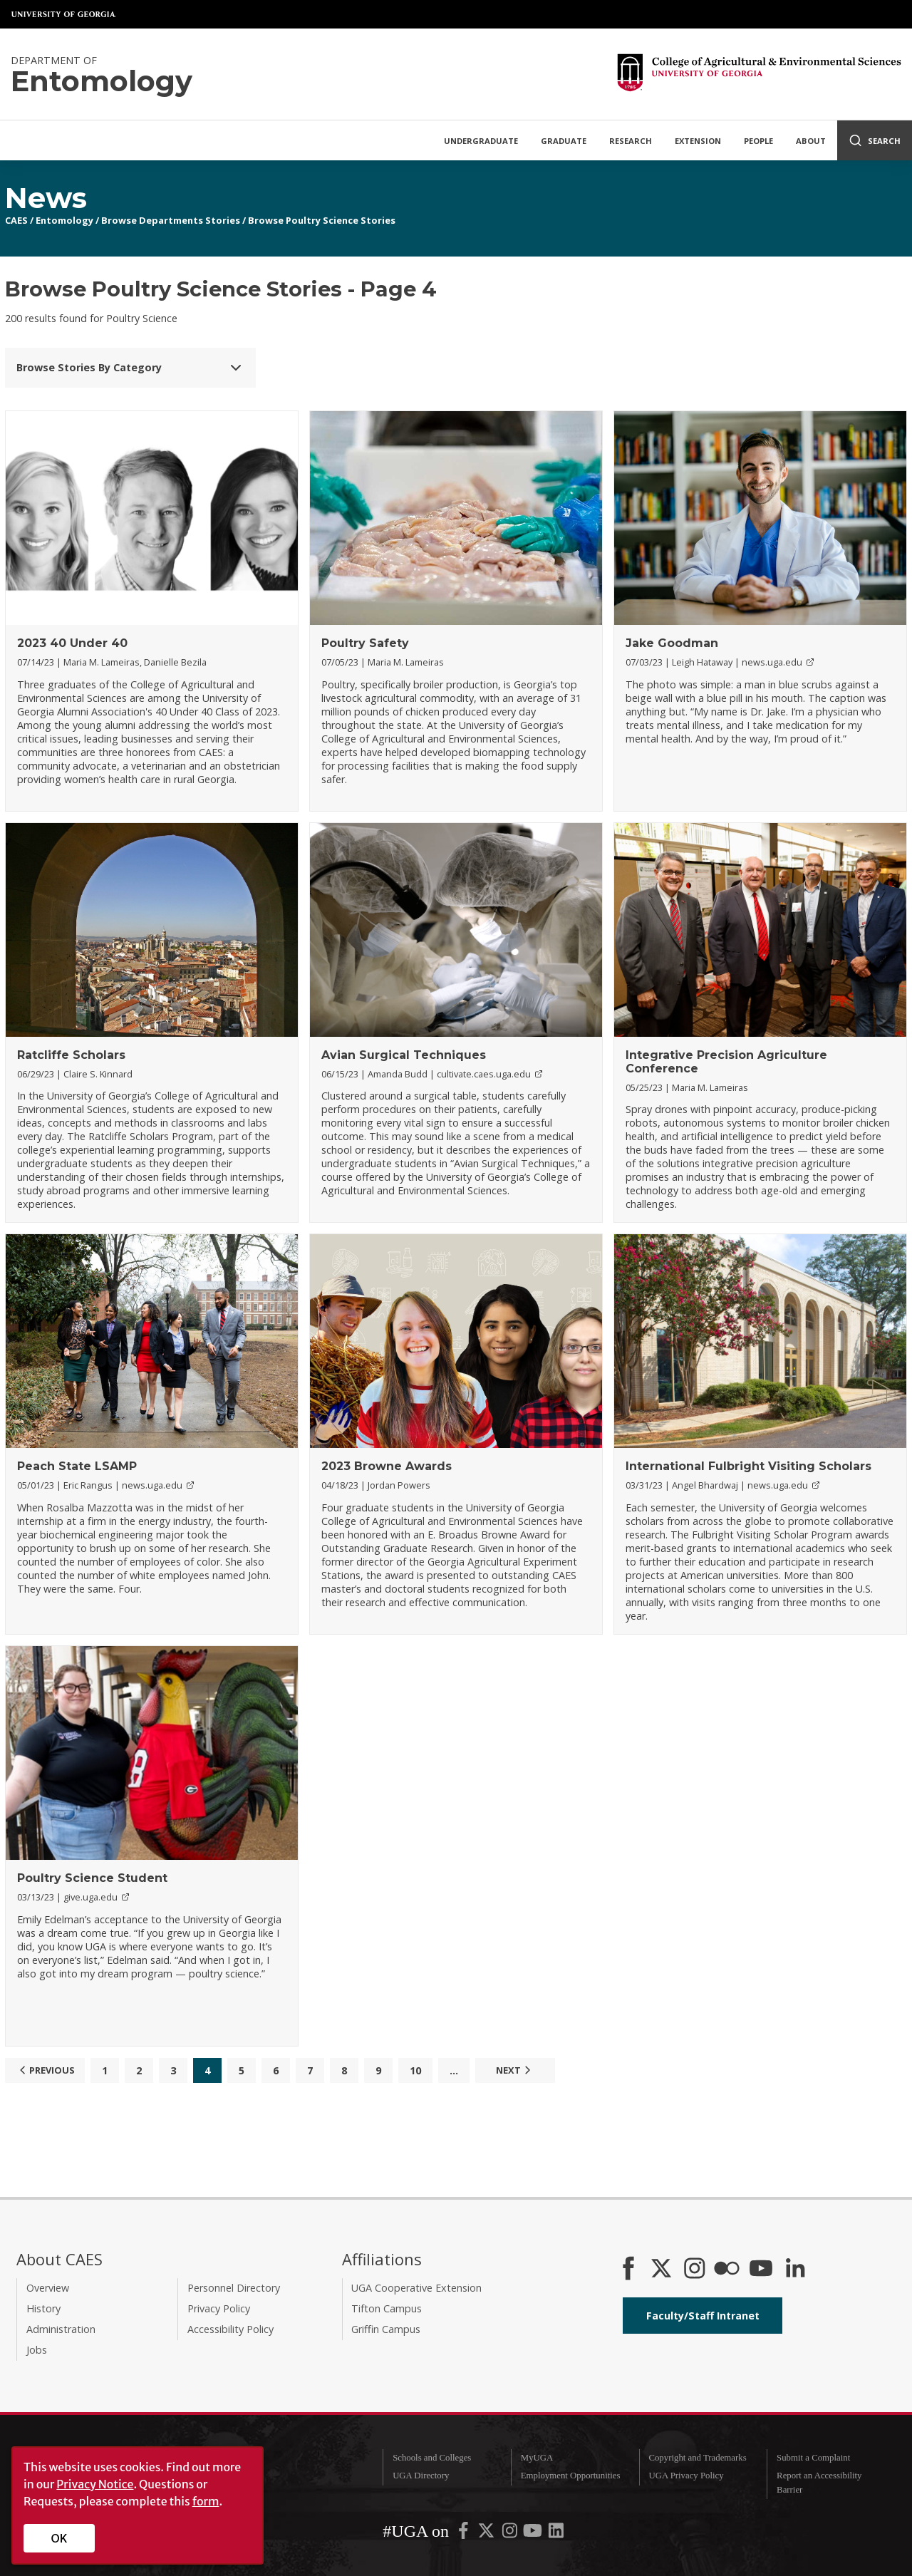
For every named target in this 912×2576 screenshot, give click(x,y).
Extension (698, 140)
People (758, 140)
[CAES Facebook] (628, 2269)
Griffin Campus (385, 2329)
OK (59, 2538)
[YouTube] (761, 2269)
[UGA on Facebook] (464, 2534)
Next (515, 2070)
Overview (47, 2288)
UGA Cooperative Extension (416, 2288)
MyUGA (537, 2458)
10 (415, 2070)
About (811, 140)
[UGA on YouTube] (533, 2534)
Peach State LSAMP (77, 1466)
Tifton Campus (386, 2308)
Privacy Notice (94, 2484)
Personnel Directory (233, 2288)
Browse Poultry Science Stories (321, 220)
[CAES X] (663, 2269)
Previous (45, 2070)
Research (630, 140)
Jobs (36, 2350)
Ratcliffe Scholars (71, 1055)
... (454, 2070)
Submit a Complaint (813, 2458)
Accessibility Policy (230, 2329)
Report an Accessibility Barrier (819, 2482)
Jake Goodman (672, 643)
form (205, 2501)
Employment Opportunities (571, 2476)
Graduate (563, 140)
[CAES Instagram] (695, 2269)
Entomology (64, 220)
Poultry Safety (365, 643)
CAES (16, 220)
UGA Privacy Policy (685, 2476)
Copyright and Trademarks (697, 2458)
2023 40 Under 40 (72, 643)
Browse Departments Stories (170, 220)
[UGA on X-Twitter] (487, 2534)
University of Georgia (64, 14)
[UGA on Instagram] (510, 2534)
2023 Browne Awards (386, 1466)
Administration (60, 2329)
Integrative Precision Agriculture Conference (726, 1061)
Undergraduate (481, 140)
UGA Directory (421, 2476)
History (43, 2308)
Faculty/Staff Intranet (703, 2315)
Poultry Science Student (92, 1878)
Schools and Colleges (432, 2458)
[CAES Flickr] (727, 2269)
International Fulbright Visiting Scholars (748, 1466)
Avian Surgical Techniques (403, 1055)
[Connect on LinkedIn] (795, 2269)
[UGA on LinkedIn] (556, 2534)
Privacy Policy (218, 2308)
